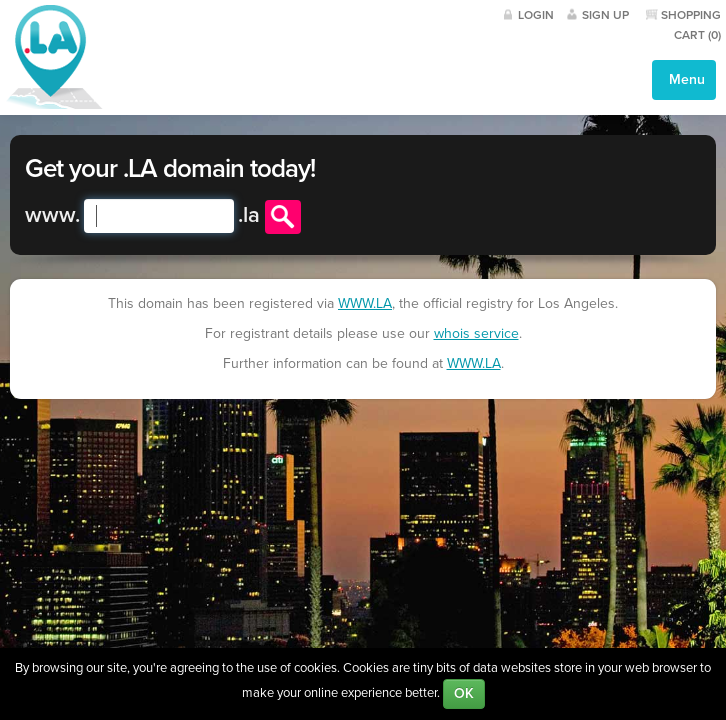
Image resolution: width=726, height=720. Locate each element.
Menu (685, 79)
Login (536, 15)
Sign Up (605, 15)
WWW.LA (365, 303)
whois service (476, 333)
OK (464, 693)
